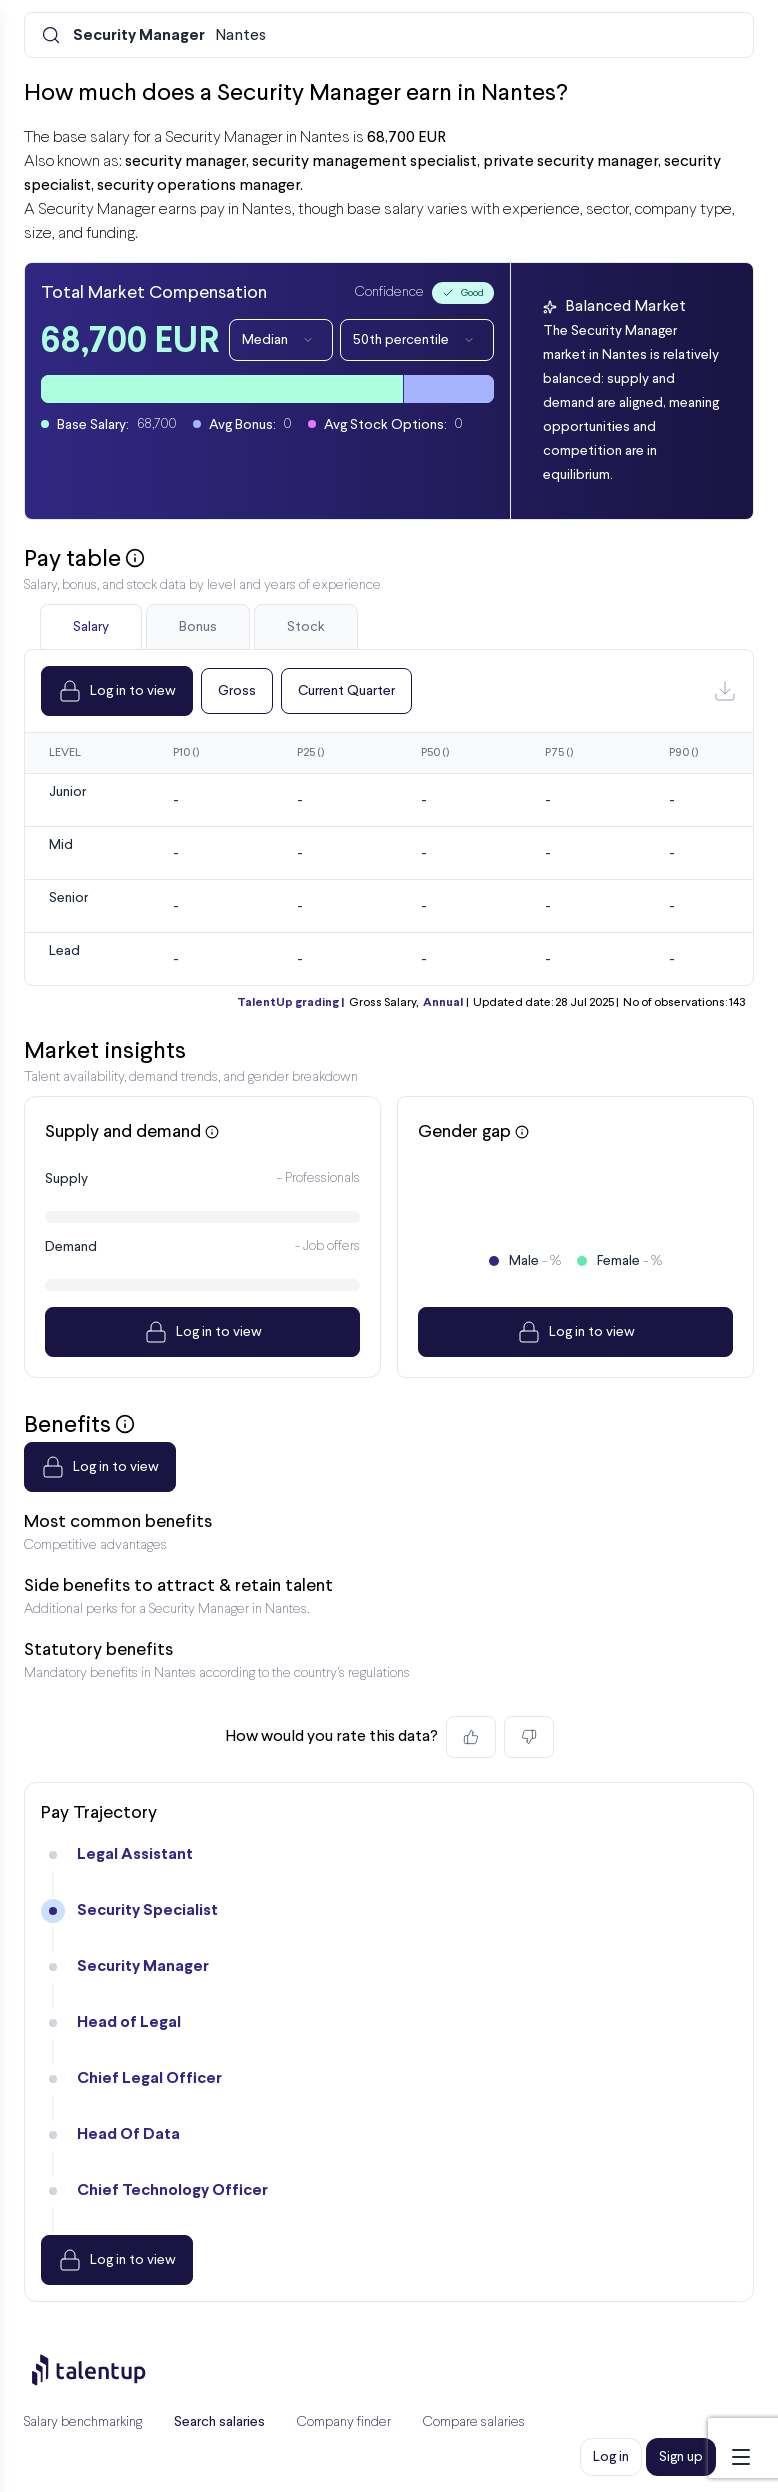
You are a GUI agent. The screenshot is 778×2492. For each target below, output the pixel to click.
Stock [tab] (306, 627)
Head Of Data (128, 2134)
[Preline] (105, 2370)
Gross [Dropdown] (237, 691)
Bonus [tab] (198, 627)
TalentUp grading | (290, 1003)
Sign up (681, 2457)
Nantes (169, 36)
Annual (443, 1003)
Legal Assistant (135, 1854)
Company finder (344, 2422)
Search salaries (219, 2422)
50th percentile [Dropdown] (417, 340)
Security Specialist (147, 1910)
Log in (611, 2457)
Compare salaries (474, 2422)
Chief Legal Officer (149, 2078)
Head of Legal (129, 2022)
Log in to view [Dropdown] (117, 691)
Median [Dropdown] (281, 340)
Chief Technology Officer (172, 2190)
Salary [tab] (91, 627)
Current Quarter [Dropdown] (346, 691)
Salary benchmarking (83, 2422)
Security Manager (143, 1966)
